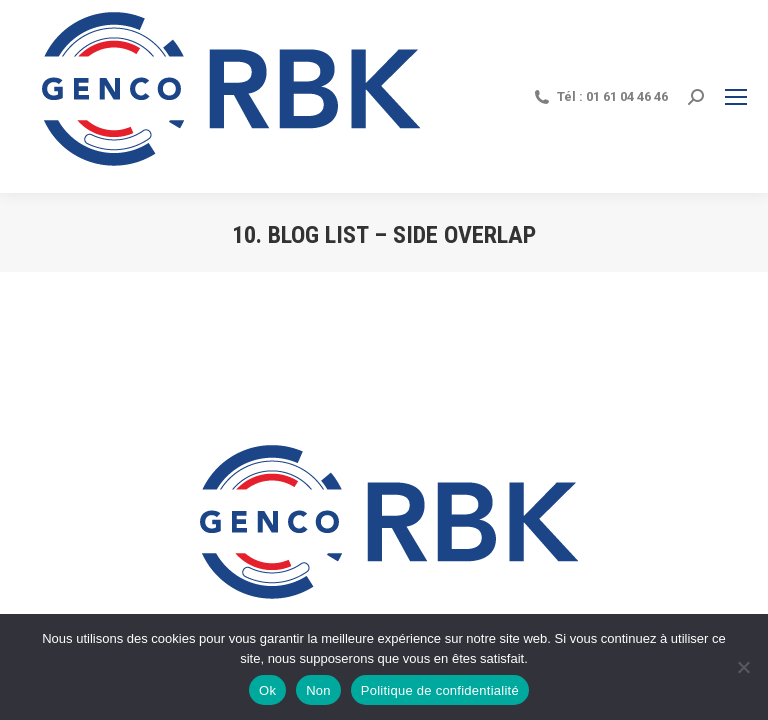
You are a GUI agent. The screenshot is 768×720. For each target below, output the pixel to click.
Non (318, 690)
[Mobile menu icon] (736, 97)
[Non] (743, 667)
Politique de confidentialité (440, 690)
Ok (267, 690)
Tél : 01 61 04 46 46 (600, 97)
